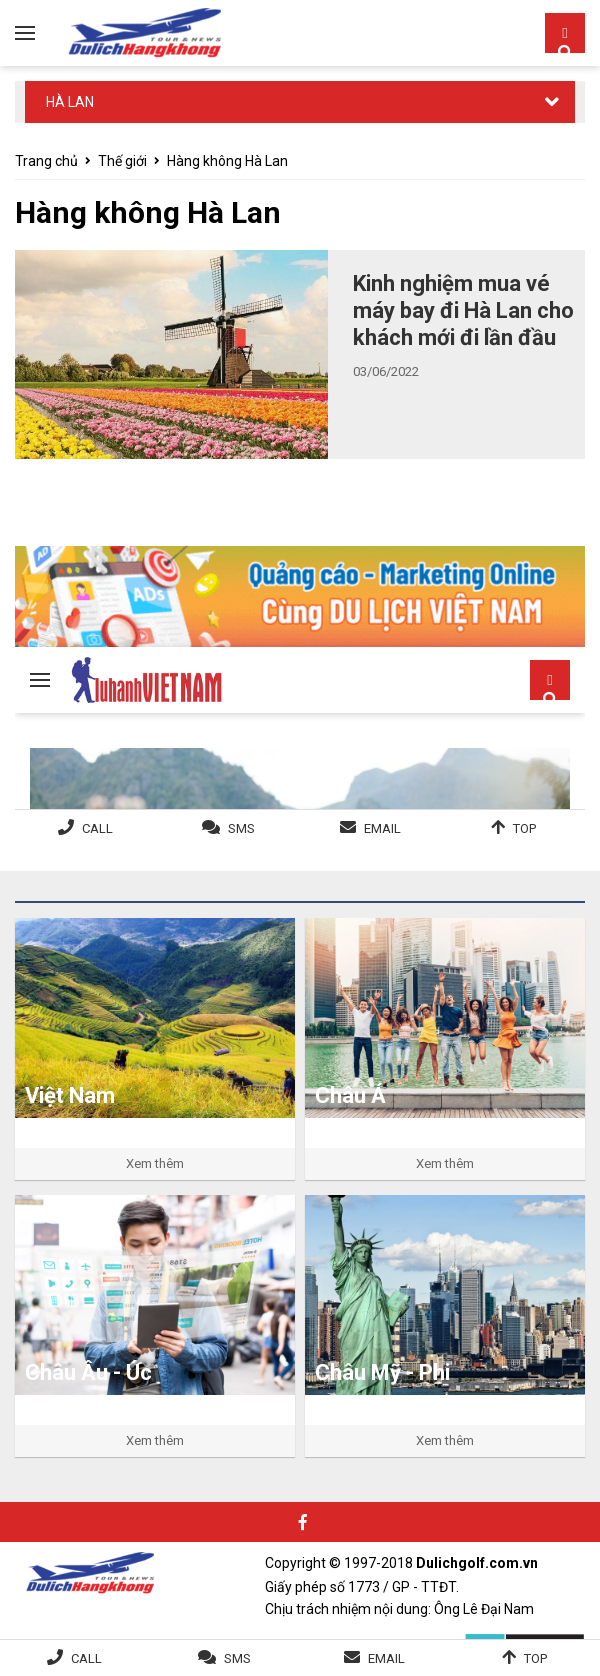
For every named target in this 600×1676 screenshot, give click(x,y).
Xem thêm (155, 1163)
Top (535, 1658)
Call (86, 1658)
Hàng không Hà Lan (227, 161)
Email (386, 1658)
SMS (237, 1658)
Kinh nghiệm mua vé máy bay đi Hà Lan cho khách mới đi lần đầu (463, 310)
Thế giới (122, 161)
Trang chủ (46, 161)
